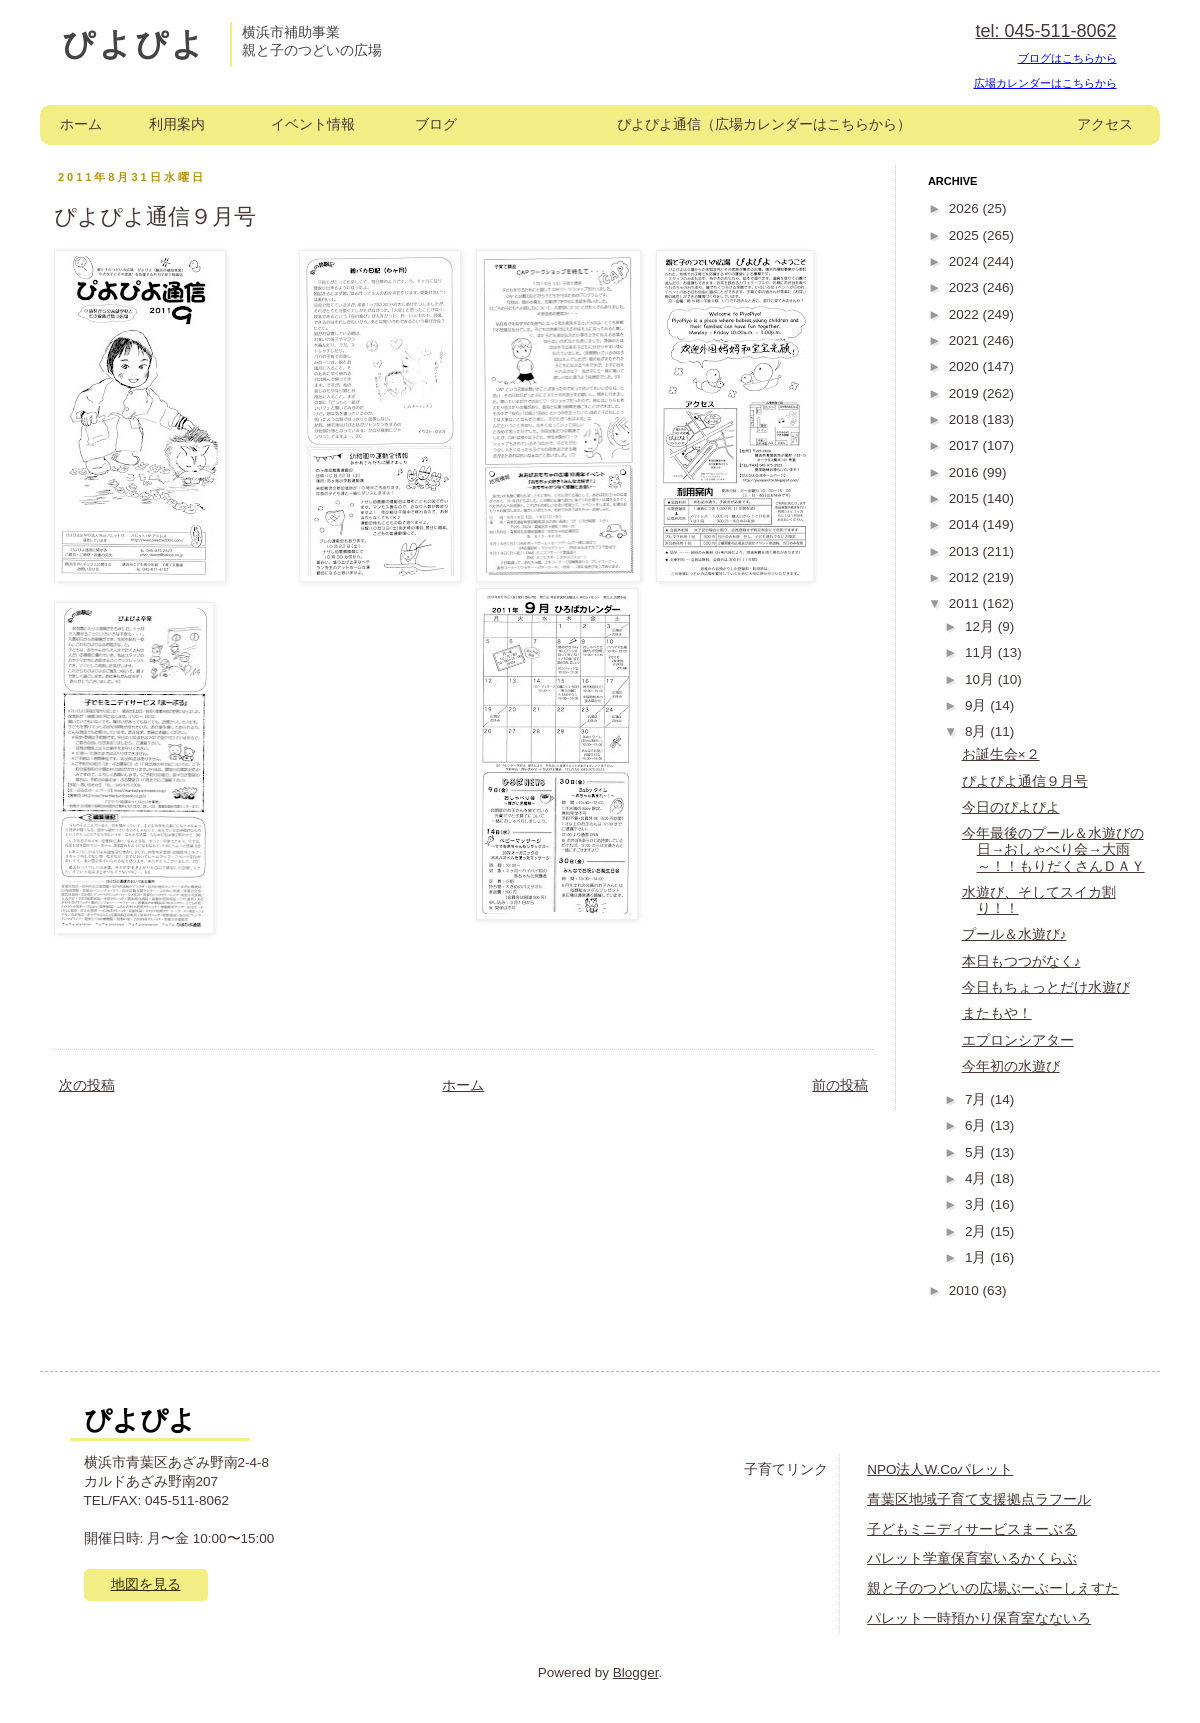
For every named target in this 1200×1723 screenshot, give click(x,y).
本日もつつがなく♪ (1021, 961)
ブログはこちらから (1067, 58)
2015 (966, 498)
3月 (977, 1204)
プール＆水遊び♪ (1014, 934)
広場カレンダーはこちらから (1045, 83)
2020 (966, 366)
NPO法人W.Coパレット (940, 1469)
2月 (977, 1231)
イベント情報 (313, 124)
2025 (966, 235)
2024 (966, 261)
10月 (981, 679)
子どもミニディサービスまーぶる (972, 1529)
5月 (977, 1152)
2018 (966, 419)
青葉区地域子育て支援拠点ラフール (979, 1499)
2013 (966, 551)
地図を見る (146, 1584)
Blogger (636, 1672)
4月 (977, 1178)
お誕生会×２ (1001, 754)
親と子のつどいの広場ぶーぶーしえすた (993, 1588)
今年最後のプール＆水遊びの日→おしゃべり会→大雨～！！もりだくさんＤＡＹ (1053, 849)
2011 (966, 603)
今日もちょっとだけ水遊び (1046, 987)
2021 (966, 340)
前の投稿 (840, 1085)
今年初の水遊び (1011, 1066)
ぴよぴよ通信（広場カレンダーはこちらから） (764, 124)
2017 (966, 445)
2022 (966, 314)
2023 (966, 287)
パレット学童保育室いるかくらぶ (972, 1558)
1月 (977, 1257)
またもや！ (997, 1013)
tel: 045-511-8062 (1045, 31)
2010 (966, 1290)
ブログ (436, 124)
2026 (966, 208)
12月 (981, 626)
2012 (966, 577)
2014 (966, 524)
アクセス (1105, 124)
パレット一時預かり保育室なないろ (979, 1618)
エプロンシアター (1018, 1040)
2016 (966, 472)
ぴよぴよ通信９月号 (1025, 781)
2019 (966, 393)
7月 (977, 1099)
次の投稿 (87, 1085)
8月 (977, 731)
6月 (977, 1125)
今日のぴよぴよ (1011, 807)
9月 (977, 705)
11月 (981, 652)
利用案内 (177, 124)
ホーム (81, 124)
